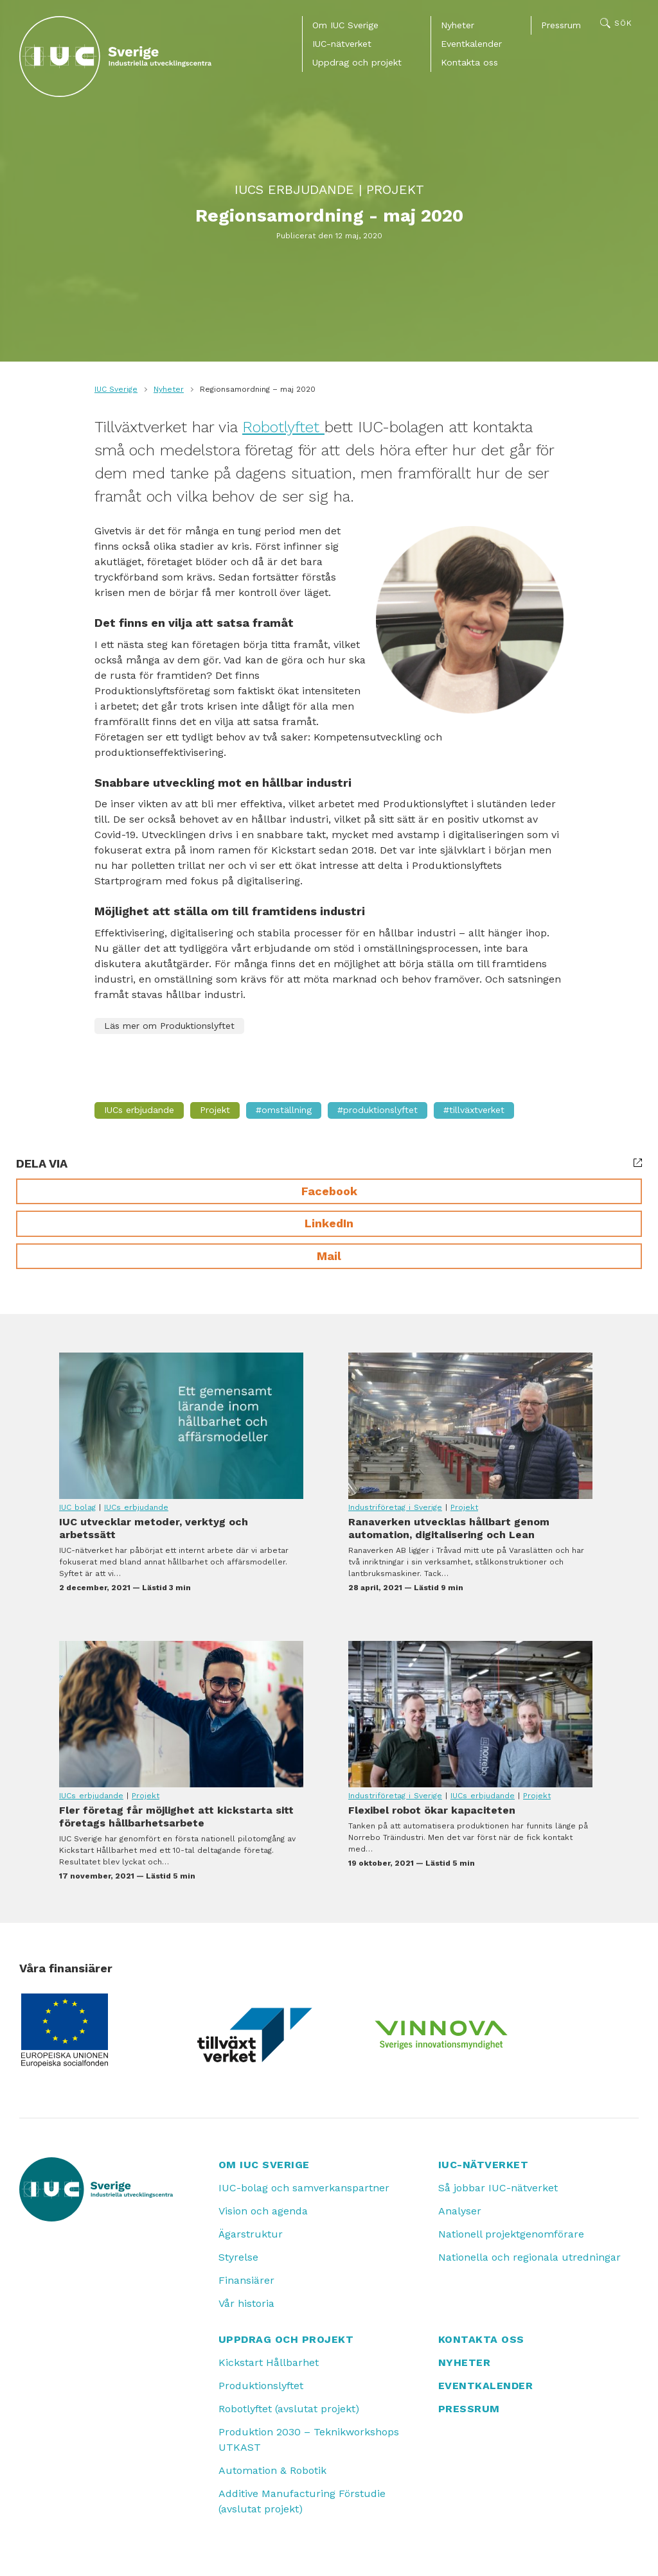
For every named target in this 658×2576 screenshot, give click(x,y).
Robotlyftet (283, 427)
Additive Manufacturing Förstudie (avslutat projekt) (302, 2501)
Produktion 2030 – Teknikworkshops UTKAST (308, 2439)
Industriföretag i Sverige (395, 1507)
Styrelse (238, 2257)
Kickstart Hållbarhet (268, 2362)
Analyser (459, 2211)
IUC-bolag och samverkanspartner (303, 2188)
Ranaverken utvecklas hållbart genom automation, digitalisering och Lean (470, 1426)
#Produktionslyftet (377, 1110)
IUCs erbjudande (294, 189)
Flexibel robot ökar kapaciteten (470, 1714)
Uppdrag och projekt (357, 62)
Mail (329, 1256)
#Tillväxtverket (473, 1110)
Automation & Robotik (272, 2470)
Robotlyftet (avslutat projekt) (288, 2409)
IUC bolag (77, 1507)
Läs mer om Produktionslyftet (169, 1026)
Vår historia (246, 2303)
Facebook (329, 1191)
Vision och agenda (263, 2211)
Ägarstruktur (250, 2234)
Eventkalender (471, 44)
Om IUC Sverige (345, 25)
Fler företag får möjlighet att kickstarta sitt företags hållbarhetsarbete (181, 1714)
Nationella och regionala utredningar (529, 2257)
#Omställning (284, 1110)
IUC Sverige (116, 389)
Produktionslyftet (260, 2385)
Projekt (395, 189)
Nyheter (457, 25)
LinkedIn (329, 1223)
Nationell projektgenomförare (511, 2234)
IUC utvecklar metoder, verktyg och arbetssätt (181, 1426)
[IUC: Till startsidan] (115, 56)
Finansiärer (246, 2280)
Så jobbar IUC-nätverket (498, 2188)
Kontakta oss (469, 62)
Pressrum (561, 25)
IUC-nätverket (341, 44)
